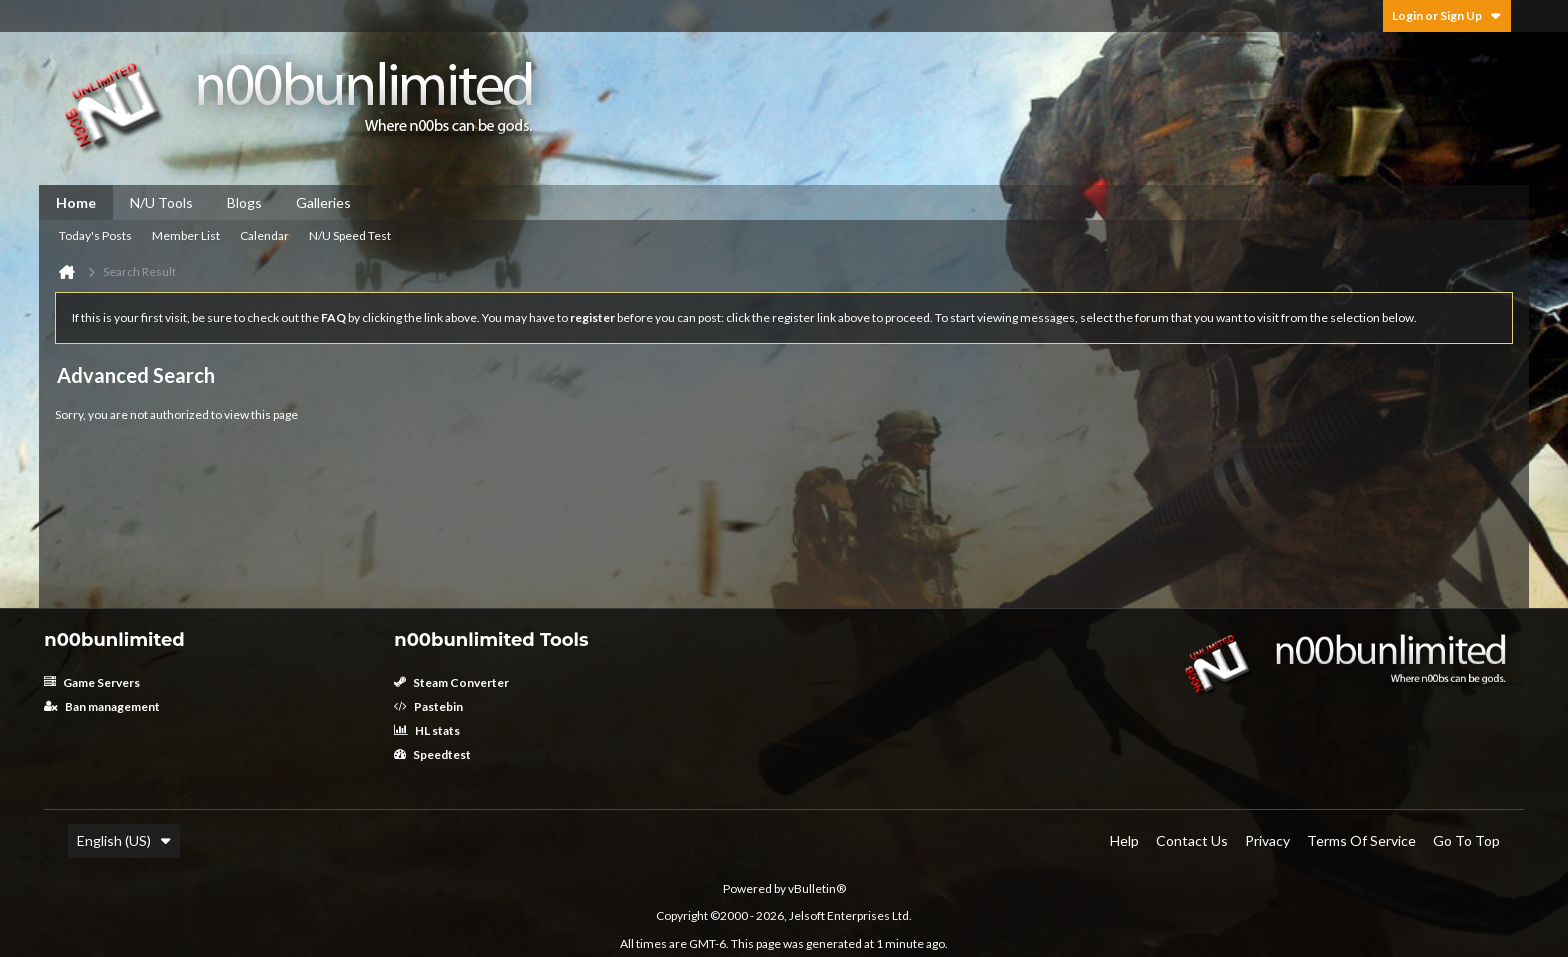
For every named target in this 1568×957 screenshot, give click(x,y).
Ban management (102, 706)
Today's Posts (95, 235)
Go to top (1466, 840)
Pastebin (428, 706)
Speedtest (432, 754)
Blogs (244, 202)
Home (76, 202)
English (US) (124, 840)
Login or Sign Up (1447, 15)
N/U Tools (161, 202)
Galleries (323, 202)
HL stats (427, 730)
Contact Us (1192, 840)
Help (1124, 840)
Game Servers (92, 682)
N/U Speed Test (350, 235)
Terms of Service (1361, 840)
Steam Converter (451, 682)
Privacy (1267, 840)
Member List (186, 235)
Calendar (264, 235)
